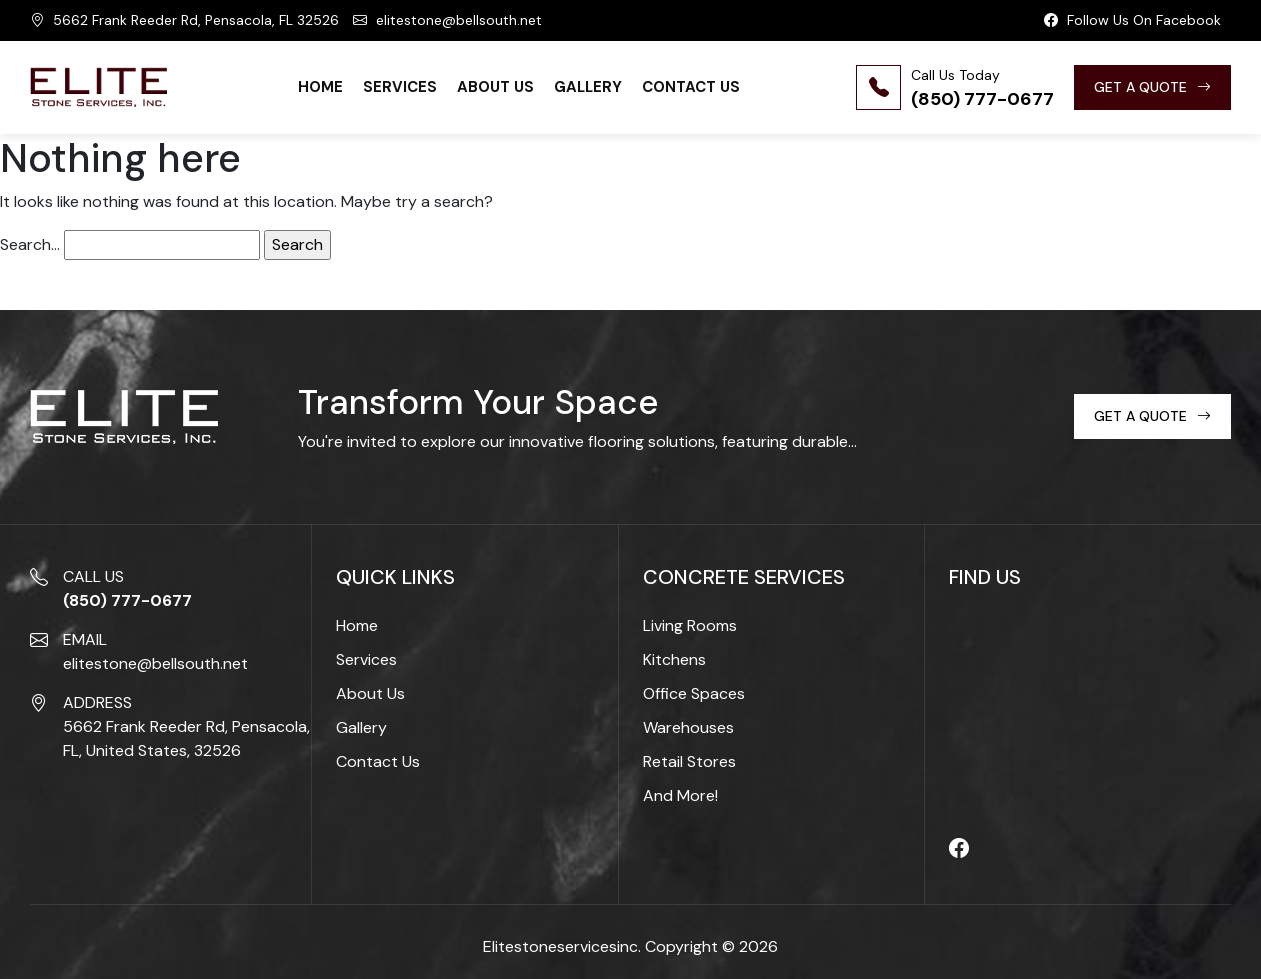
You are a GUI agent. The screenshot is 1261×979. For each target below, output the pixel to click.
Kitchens (674, 659)
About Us (495, 87)
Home (320, 87)
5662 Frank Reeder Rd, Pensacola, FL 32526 (184, 20)
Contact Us (691, 87)
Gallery (588, 87)
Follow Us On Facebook (1132, 20)
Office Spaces (694, 693)
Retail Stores (689, 761)
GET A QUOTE (1152, 87)
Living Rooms (690, 625)
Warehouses (688, 727)
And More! (680, 795)
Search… (30, 244)
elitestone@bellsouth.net (447, 20)
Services (400, 87)
